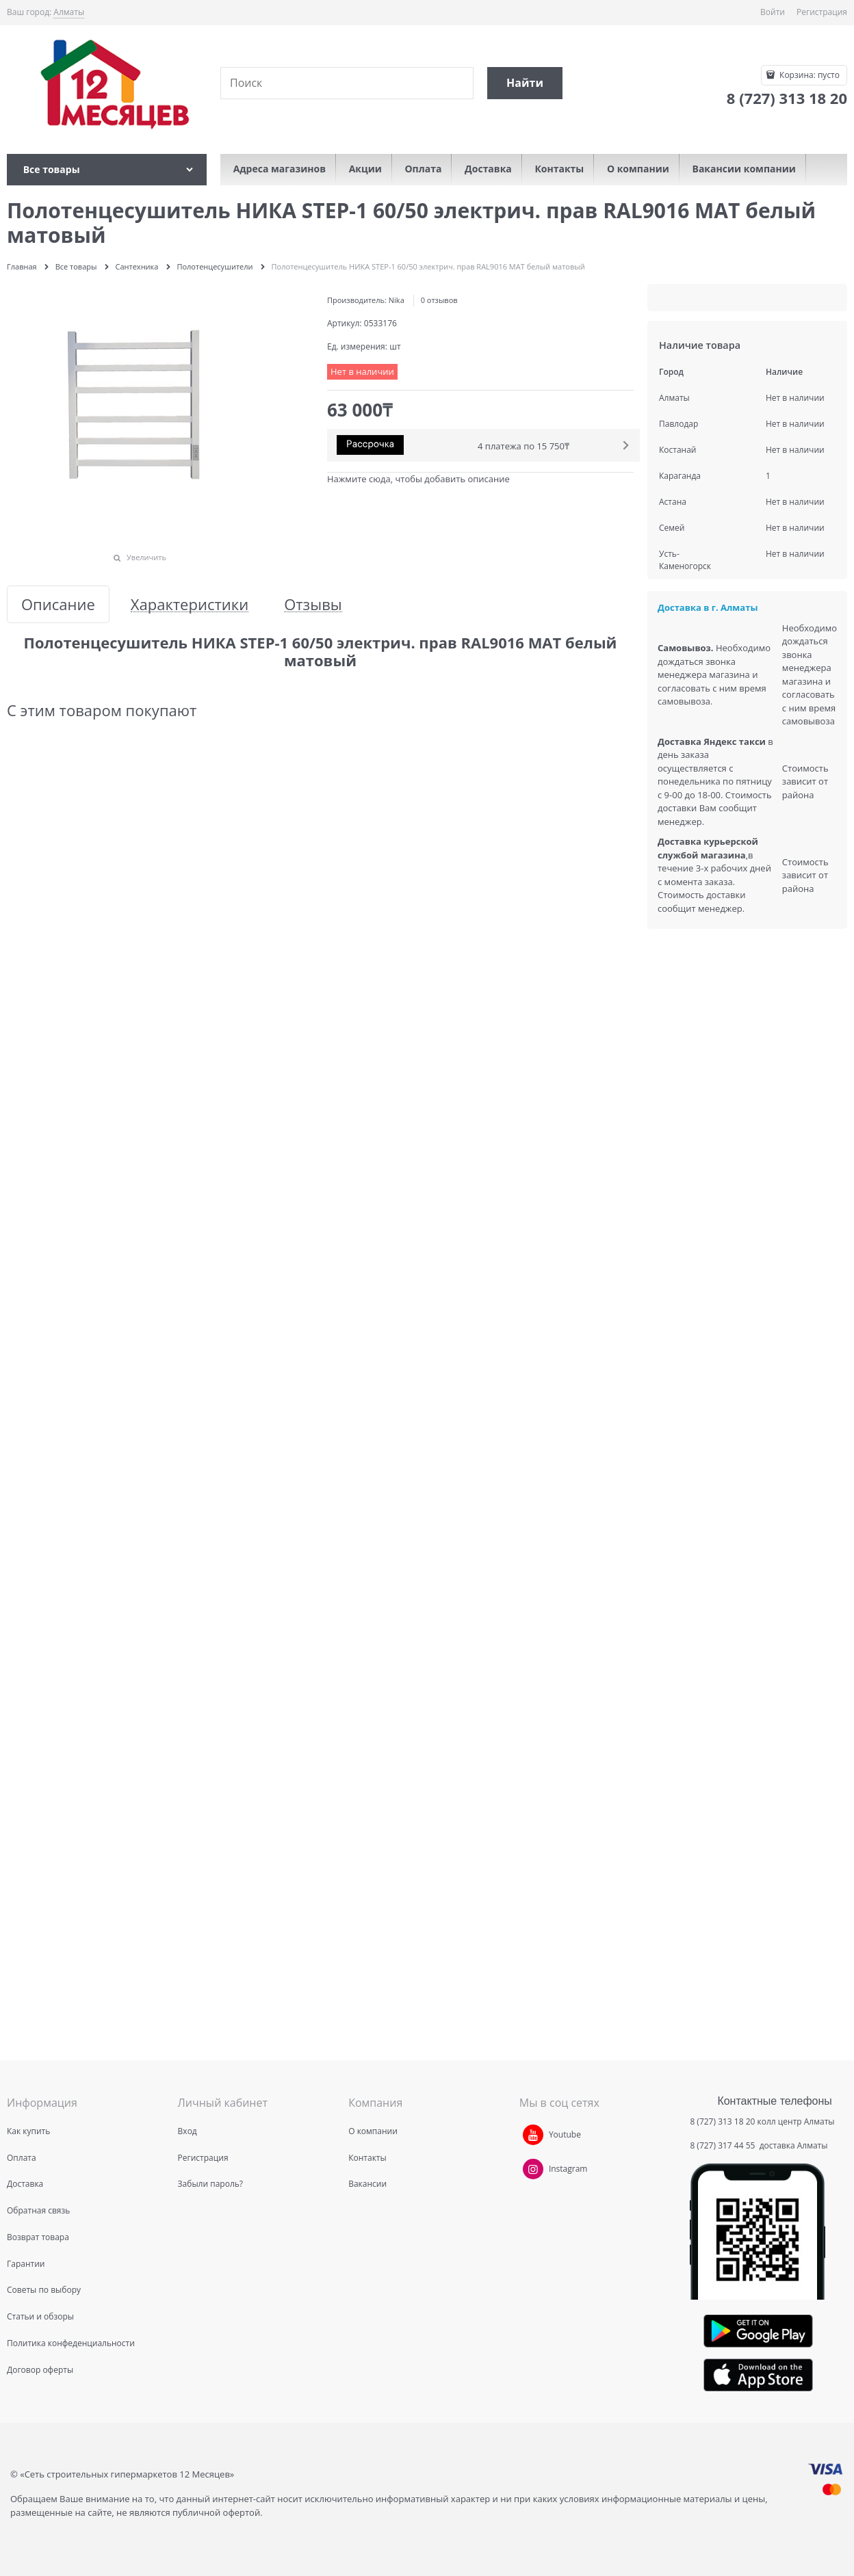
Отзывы (313, 604)
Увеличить (146, 557)
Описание (58, 604)
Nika (396, 300)
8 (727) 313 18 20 (722, 2121)
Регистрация (822, 12)
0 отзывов (439, 300)
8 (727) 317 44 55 (723, 2145)
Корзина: (808, 75)
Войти (772, 12)
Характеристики (189, 604)
